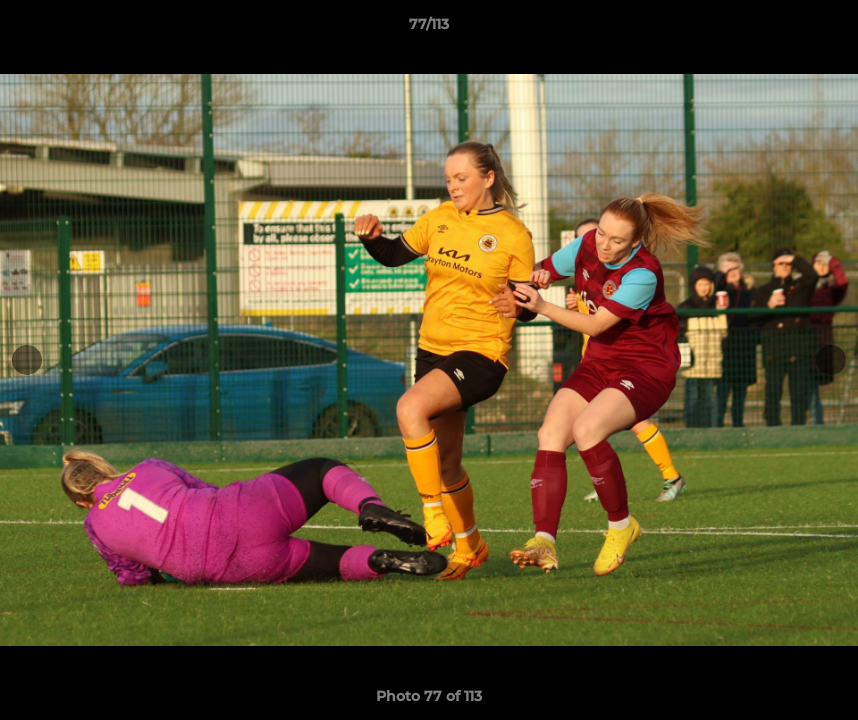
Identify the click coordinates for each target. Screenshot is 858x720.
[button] (822, 29)
